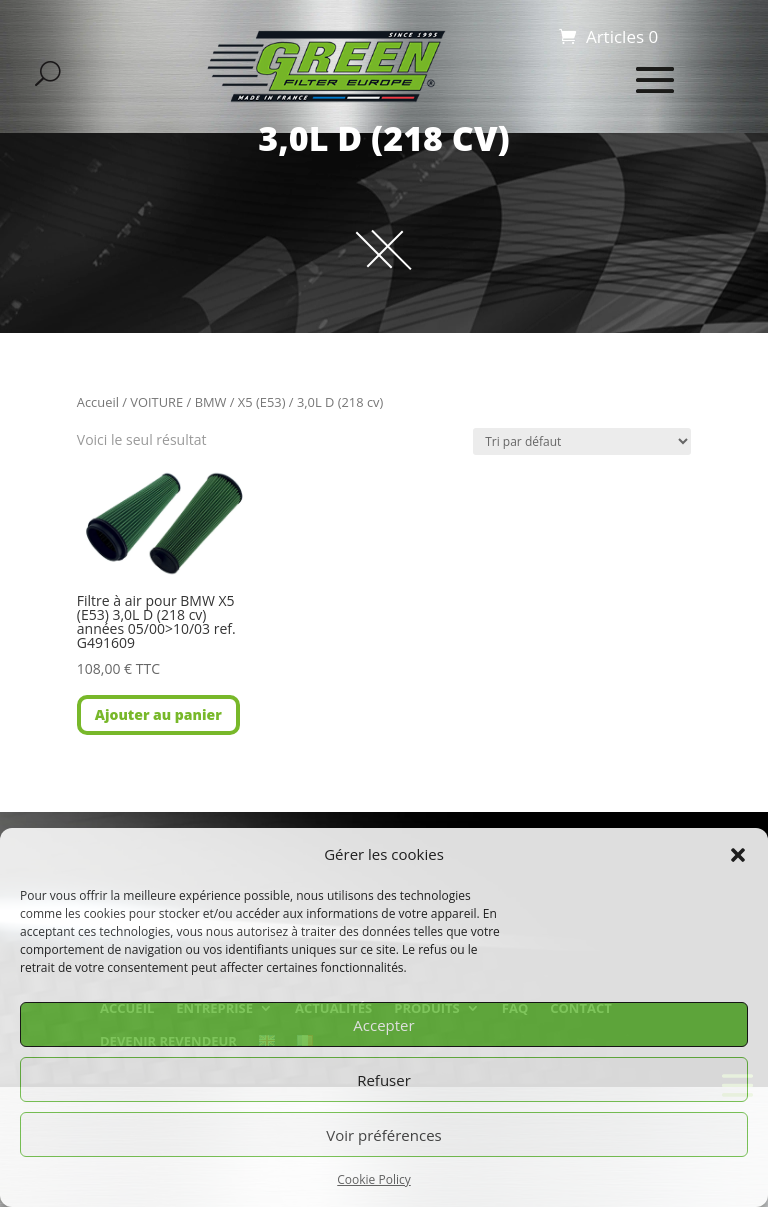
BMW (211, 402)
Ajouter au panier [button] (158, 714)
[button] (738, 855)
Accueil (98, 402)
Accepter (383, 1025)
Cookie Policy (373, 1179)
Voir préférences (384, 1135)
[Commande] (582, 441)
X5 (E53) (262, 402)
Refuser (384, 1080)
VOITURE (156, 402)
